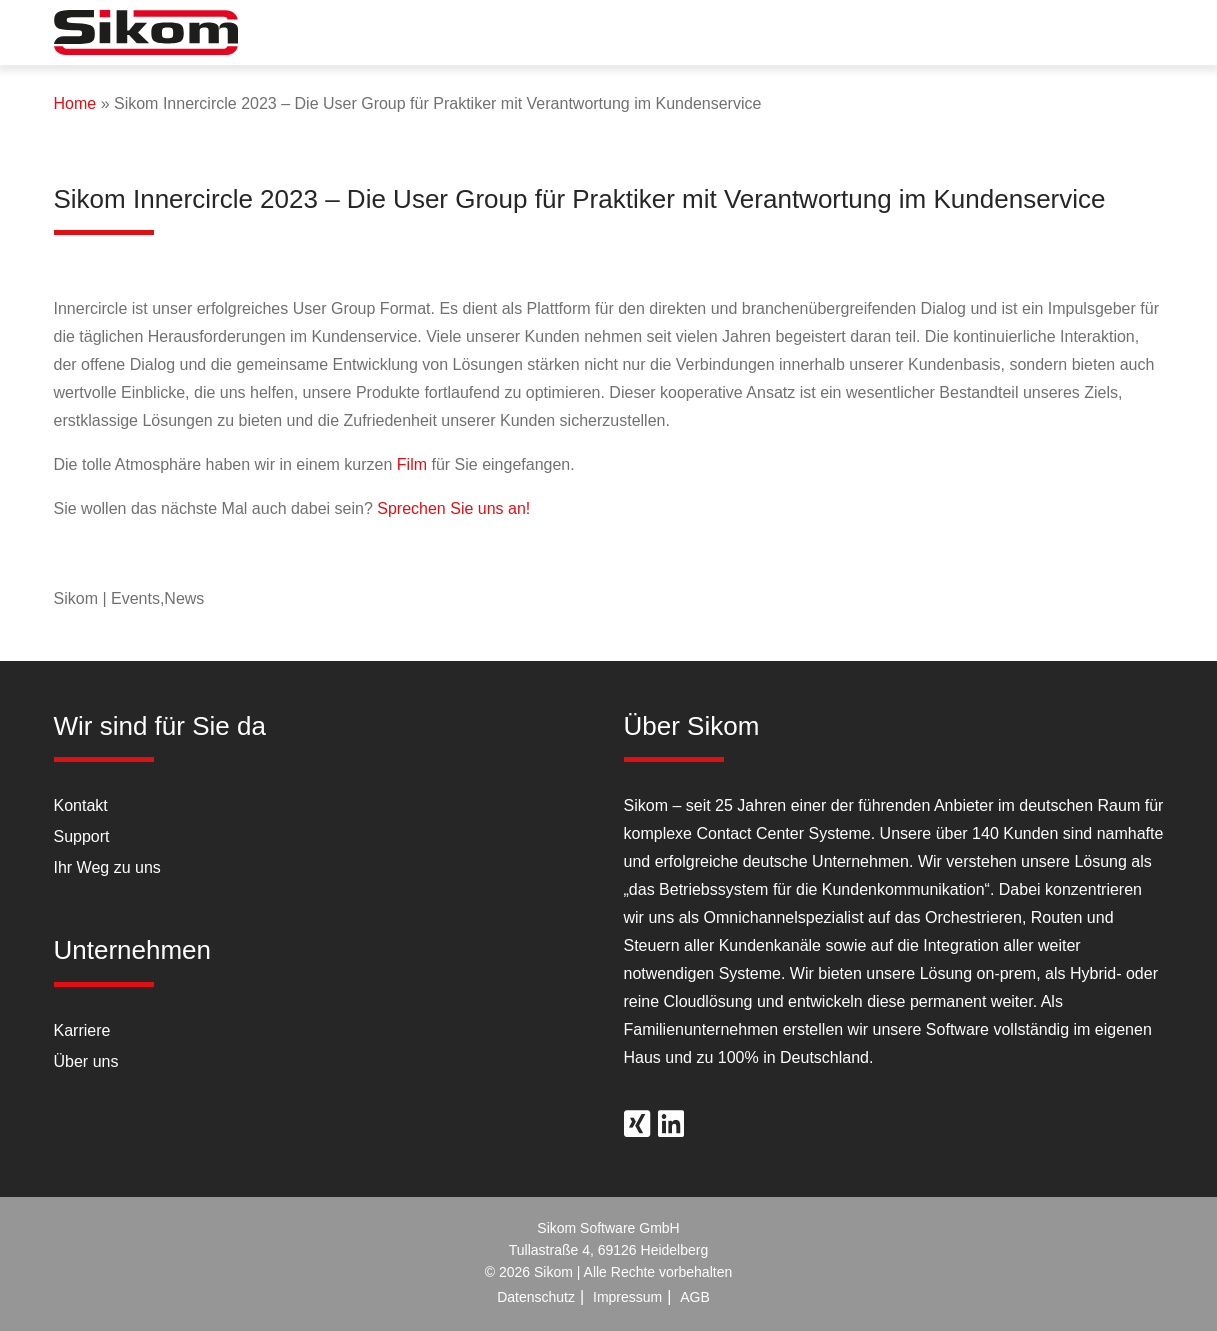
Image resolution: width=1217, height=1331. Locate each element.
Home (75, 103)
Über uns (86, 1061)
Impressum (627, 1297)
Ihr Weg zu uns (107, 867)
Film (412, 464)
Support (82, 836)
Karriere (82, 1030)
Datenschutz (536, 1297)
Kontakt (81, 805)
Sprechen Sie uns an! (453, 508)
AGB (695, 1297)
